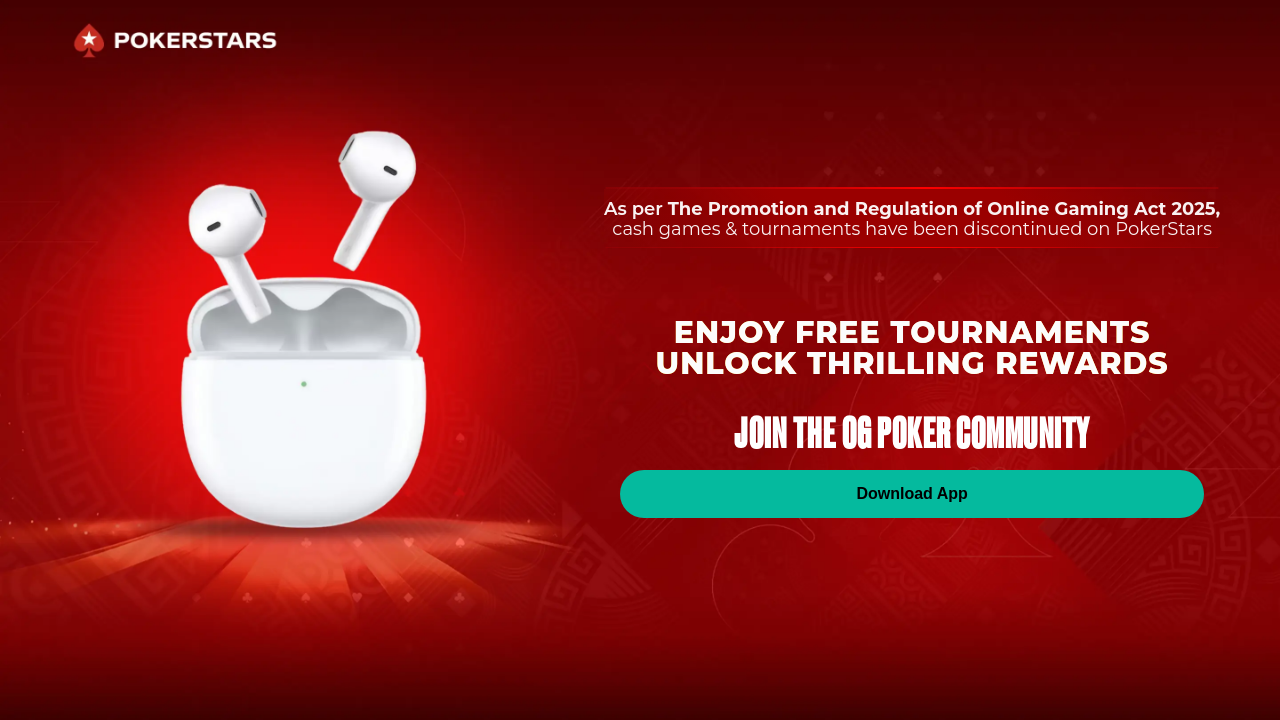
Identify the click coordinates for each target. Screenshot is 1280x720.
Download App (911, 493)
